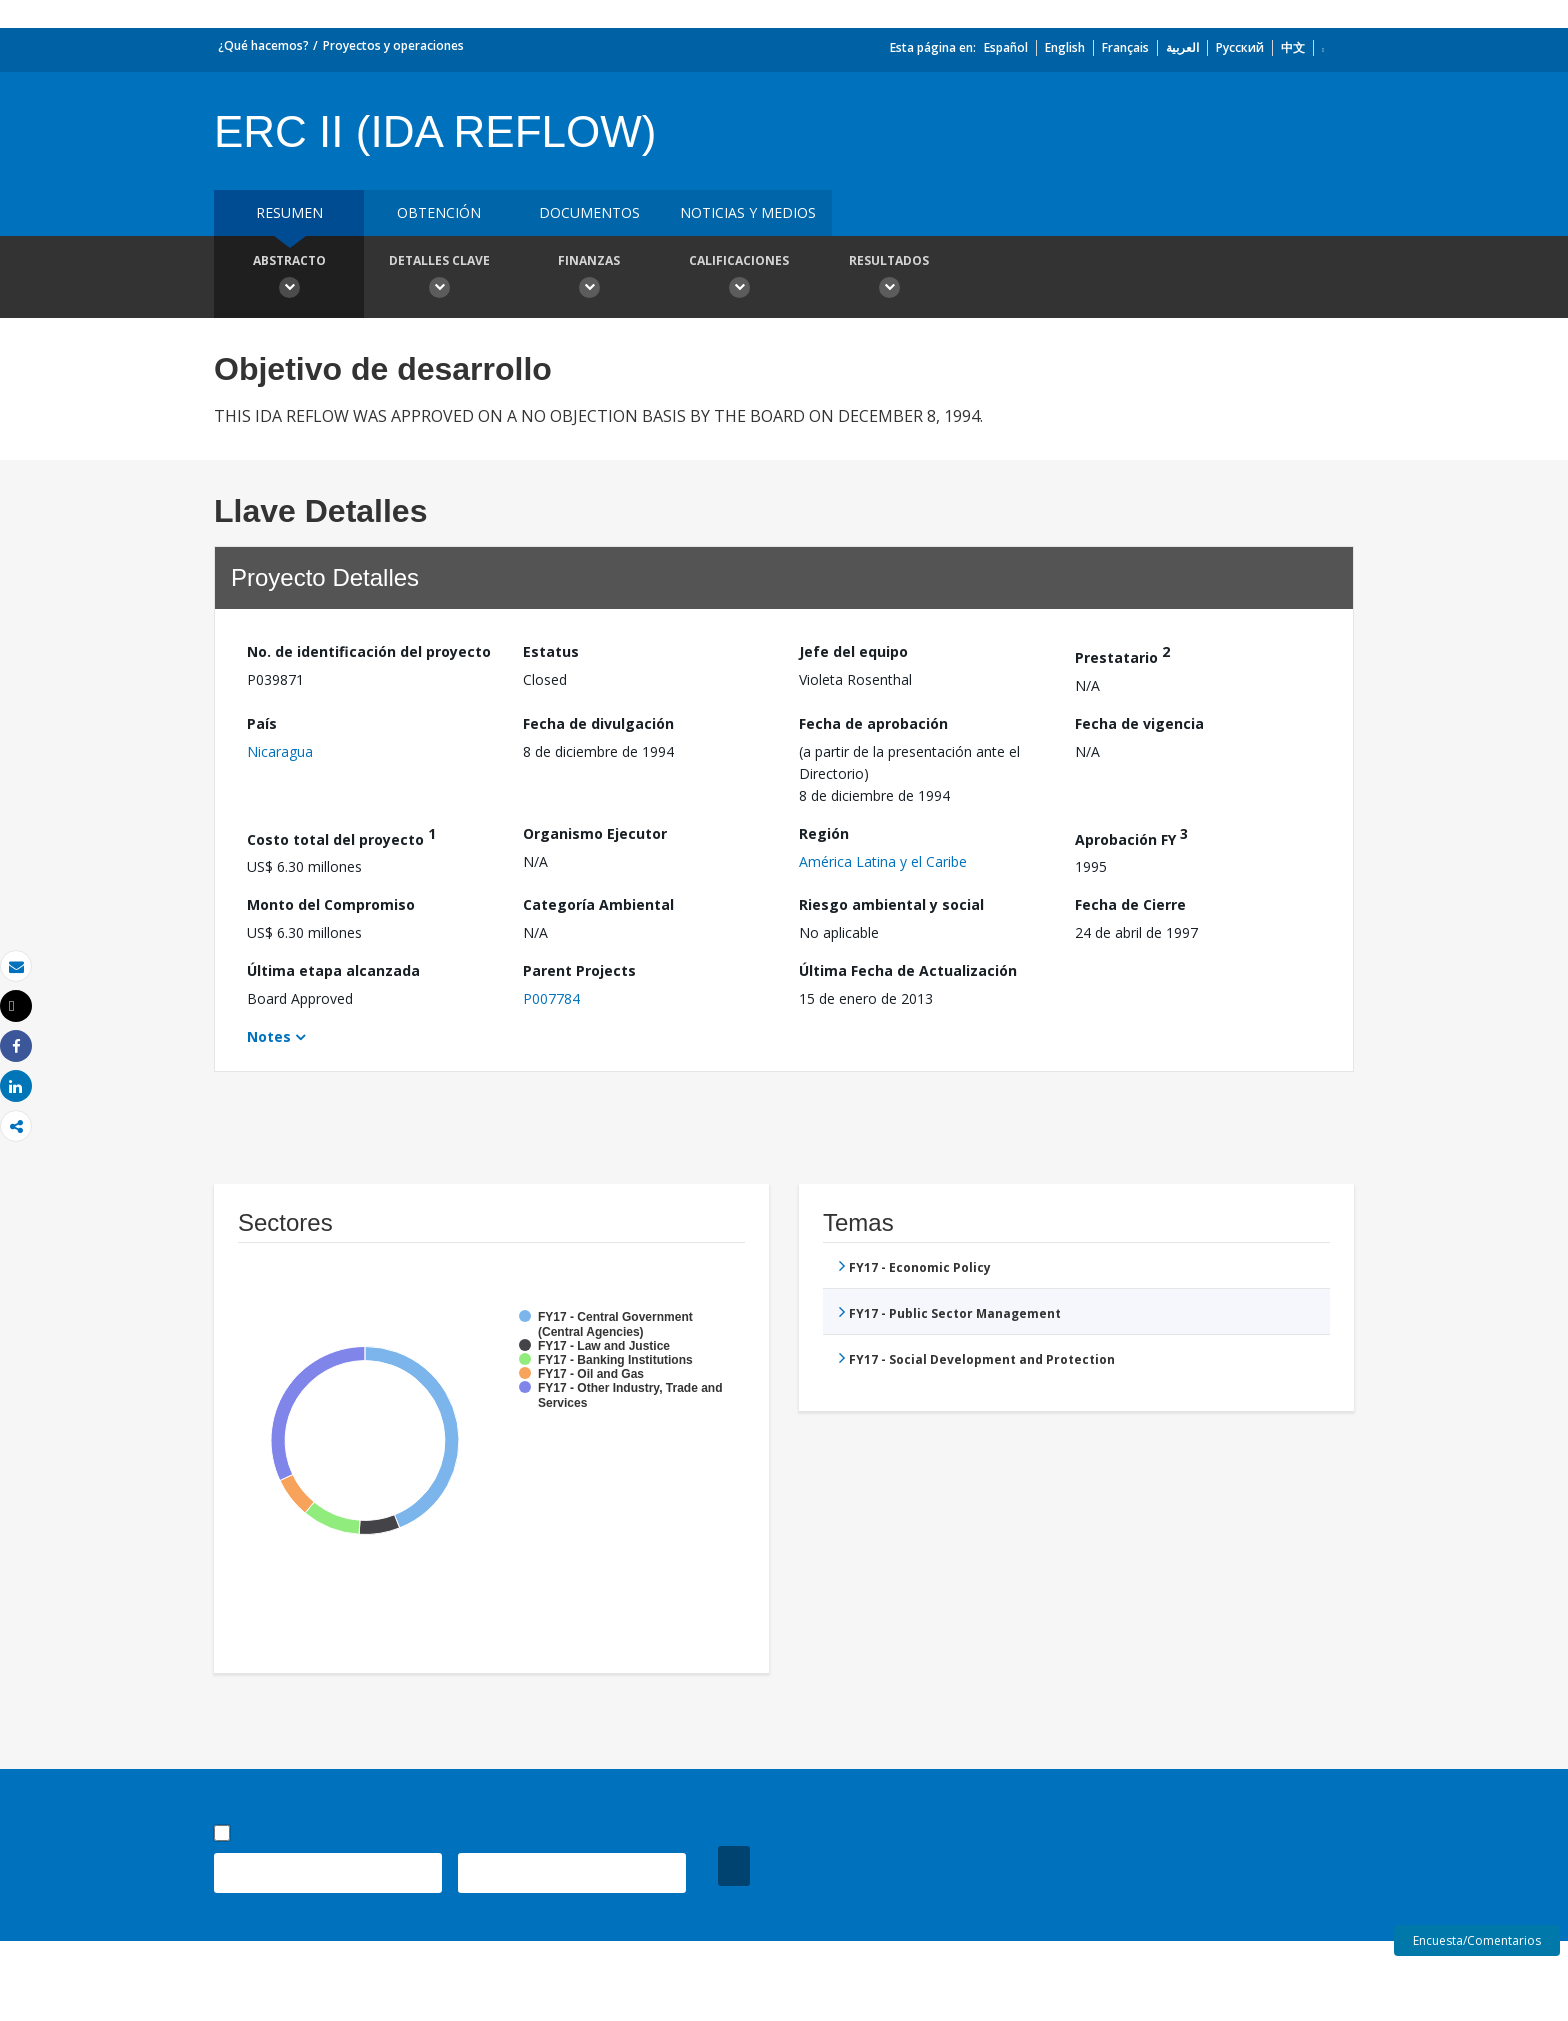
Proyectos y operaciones (393, 45)
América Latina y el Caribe (883, 861)
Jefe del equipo (853, 651)
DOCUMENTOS (589, 212)
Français (1125, 47)
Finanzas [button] (589, 279)
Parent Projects (579, 970)
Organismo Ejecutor (595, 833)
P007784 (551, 998)
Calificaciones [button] (739, 279)
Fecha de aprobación (873, 723)
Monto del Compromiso (331, 904)
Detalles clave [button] (439, 279)
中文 (1293, 47)
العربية (1182, 47)
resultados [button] (889, 279)
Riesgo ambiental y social (891, 904)
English (1065, 47)
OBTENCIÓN (439, 212)
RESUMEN (289, 212)
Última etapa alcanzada (333, 970)
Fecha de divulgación (598, 723)
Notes (269, 1036)
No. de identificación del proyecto (369, 651)
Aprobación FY (1131, 836)
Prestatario (1122, 654)
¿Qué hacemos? (263, 45)
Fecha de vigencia (1139, 723)
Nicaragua (280, 751)
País (262, 723)
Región (824, 833)
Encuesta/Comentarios (1477, 1940)
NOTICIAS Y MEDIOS (748, 212)
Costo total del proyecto (341, 836)
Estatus (551, 651)
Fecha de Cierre (1130, 904)
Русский (1240, 47)
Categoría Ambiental (598, 904)
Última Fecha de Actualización (908, 970)
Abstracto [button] (289, 279)
